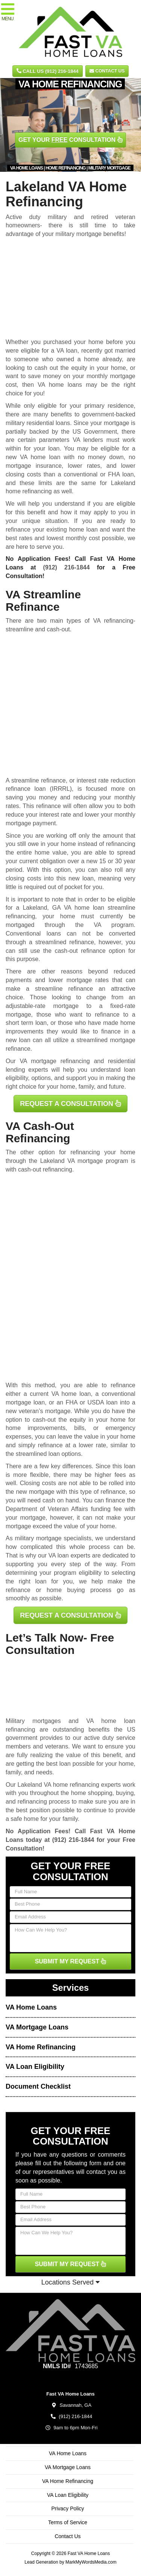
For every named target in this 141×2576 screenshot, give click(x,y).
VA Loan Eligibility (35, 2066)
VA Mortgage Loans (37, 2027)
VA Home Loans (31, 2007)
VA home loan (40, 457)
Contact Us (106, 71)
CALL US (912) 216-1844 (48, 71)
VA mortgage (85, 1161)
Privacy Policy (67, 2508)
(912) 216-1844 (66, 567)
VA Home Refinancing (41, 2047)
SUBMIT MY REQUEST (70, 1961)
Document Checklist (38, 2086)
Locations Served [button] (70, 2282)
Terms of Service (67, 2522)
